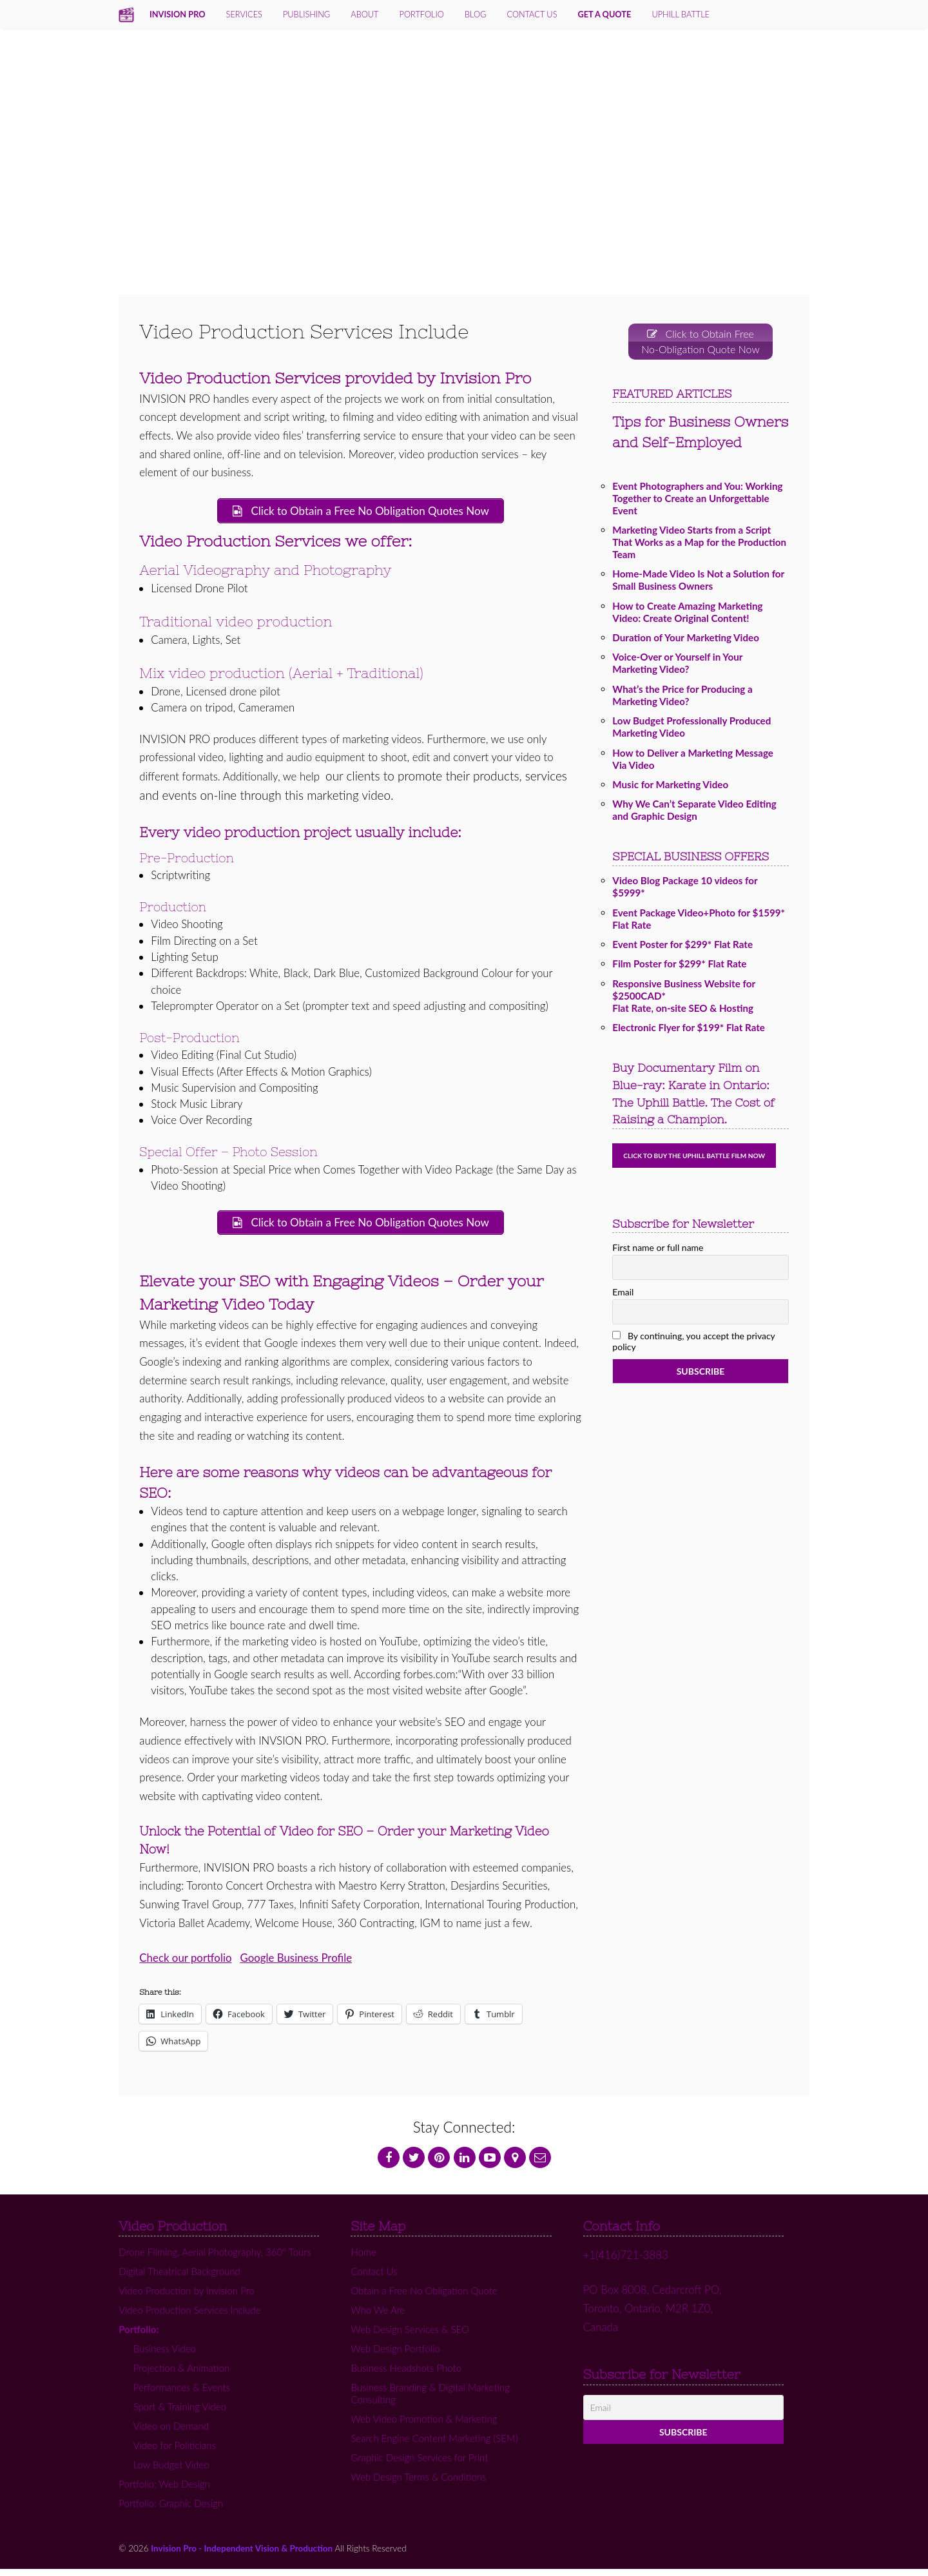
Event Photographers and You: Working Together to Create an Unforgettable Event (697, 502)
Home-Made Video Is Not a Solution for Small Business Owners (698, 584)
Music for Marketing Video (670, 788)
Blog (475, 14)
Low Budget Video (171, 2471)
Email (622, 1295)
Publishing (306, 14)
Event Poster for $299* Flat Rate (682, 948)
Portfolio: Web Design (164, 2491)
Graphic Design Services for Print (419, 2464)
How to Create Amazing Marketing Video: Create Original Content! (687, 616)
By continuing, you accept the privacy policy (693, 1345)
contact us (532, 14)
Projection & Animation (181, 2375)
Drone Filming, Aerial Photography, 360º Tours (215, 2259)
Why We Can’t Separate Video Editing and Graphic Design (694, 814)
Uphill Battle (681, 14)
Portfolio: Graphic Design (171, 2510)
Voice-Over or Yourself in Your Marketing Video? (677, 667)
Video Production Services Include (189, 2317)
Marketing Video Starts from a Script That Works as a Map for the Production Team (699, 546)
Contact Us (374, 2278)
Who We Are (378, 2317)
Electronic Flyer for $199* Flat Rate (688, 1031)
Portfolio (422, 14)
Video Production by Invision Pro (187, 2297)
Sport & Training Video (179, 2413)
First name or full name (657, 1250)
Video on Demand (171, 2433)
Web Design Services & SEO (410, 2336)
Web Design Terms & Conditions (418, 2484)
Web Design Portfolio (395, 2355)
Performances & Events (181, 2394)
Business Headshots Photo (406, 2375)
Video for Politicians (174, 2452)
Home (363, 2259)
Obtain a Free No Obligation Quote (424, 2297)
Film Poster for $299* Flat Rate (679, 967)
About (364, 14)
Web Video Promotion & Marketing (424, 2426)
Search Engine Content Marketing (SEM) (434, 2445)
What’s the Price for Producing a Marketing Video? (682, 699)
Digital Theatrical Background (179, 2278)
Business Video (164, 2355)
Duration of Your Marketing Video (685, 641)
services (244, 14)
